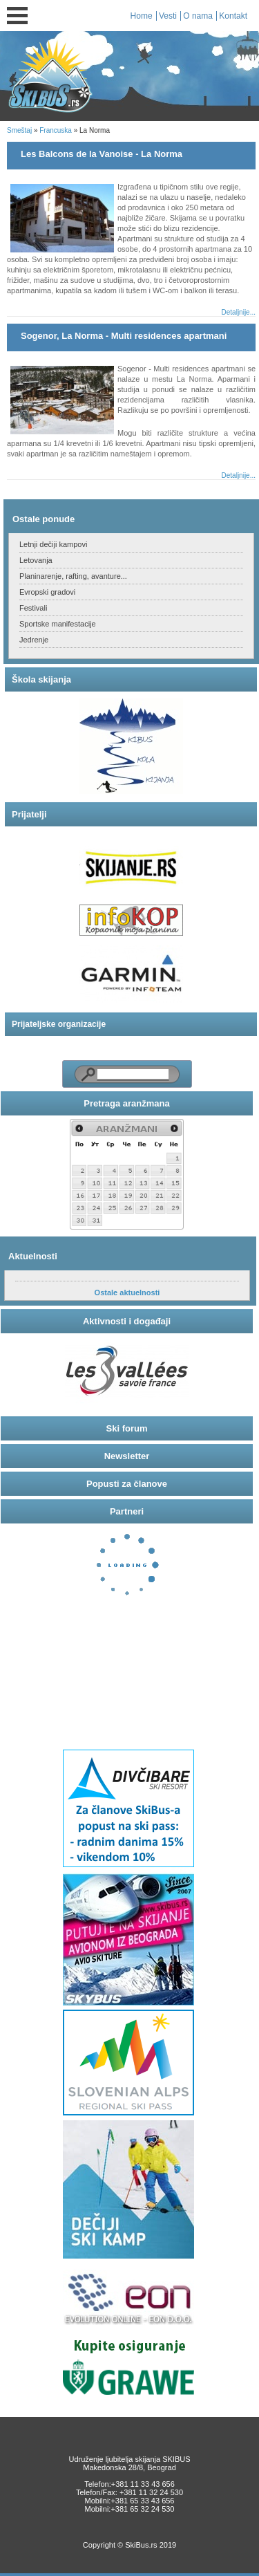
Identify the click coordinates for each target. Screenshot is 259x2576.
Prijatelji (29, 814)
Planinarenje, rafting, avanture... (73, 576)
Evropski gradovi (47, 592)
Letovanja (35, 560)
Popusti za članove (126, 1484)
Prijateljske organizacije (59, 1024)
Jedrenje (33, 640)
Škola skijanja (41, 679)
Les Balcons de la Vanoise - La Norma (101, 154)
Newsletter (127, 1456)
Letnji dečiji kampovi (53, 544)
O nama (198, 16)
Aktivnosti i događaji (127, 1321)
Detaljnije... (239, 312)
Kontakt (233, 16)
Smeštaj (19, 130)
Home (142, 16)
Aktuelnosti (32, 1256)
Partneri (127, 1511)
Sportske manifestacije (57, 624)
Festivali (33, 608)
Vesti (168, 16)
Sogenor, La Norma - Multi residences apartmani (124, 336)
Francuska (55, 130)
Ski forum (127, 1428)
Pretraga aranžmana (126, 1103)
